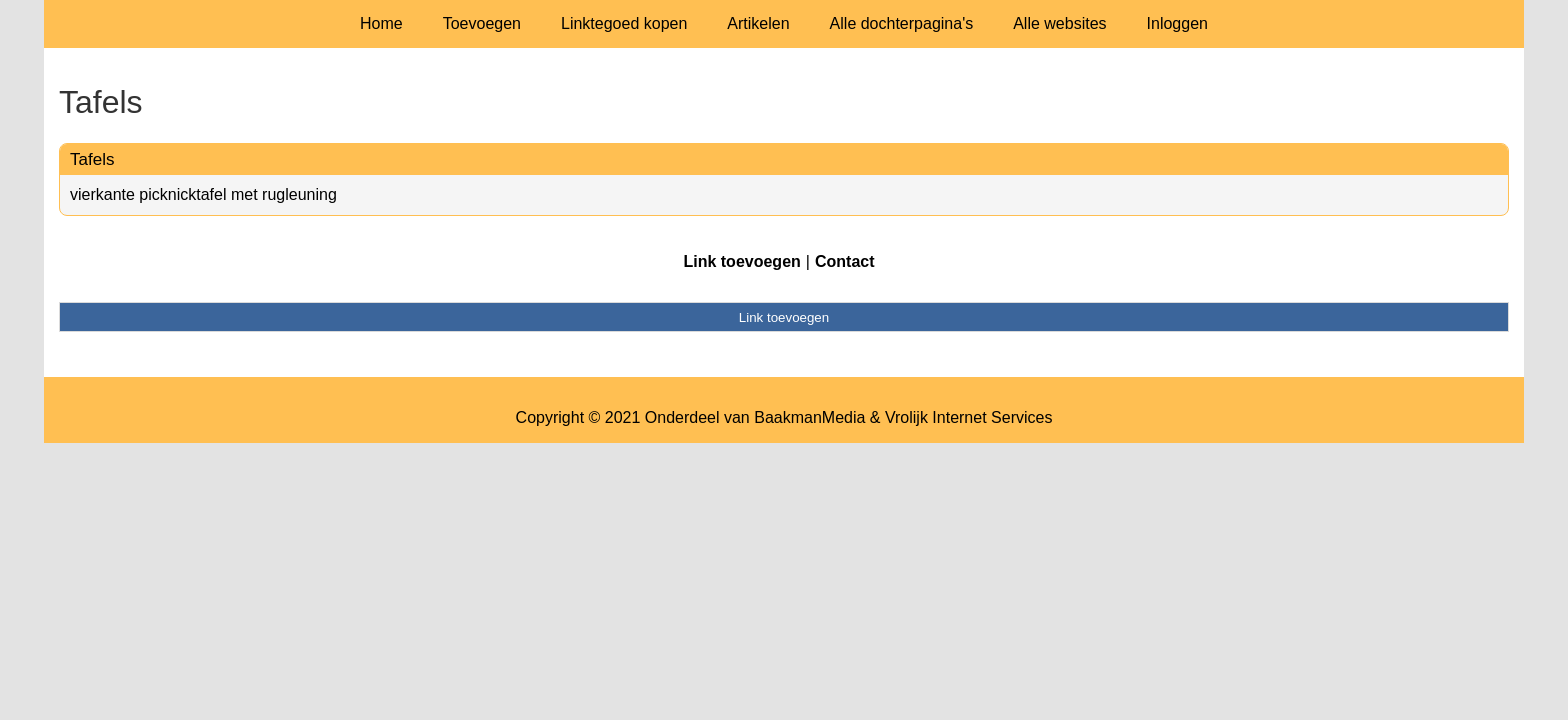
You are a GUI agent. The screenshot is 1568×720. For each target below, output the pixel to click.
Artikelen (758, 23)
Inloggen (1177, 23)
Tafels (92, 159)
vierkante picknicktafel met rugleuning (203, 194)
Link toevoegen (741, 261)
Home (381, 23)
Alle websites (1059, 23)
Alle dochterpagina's (902, 23)
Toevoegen (482, 23)
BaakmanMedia (809, 417)
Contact (845, 261)
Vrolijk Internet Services (968, 417)
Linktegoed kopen (624, 23)
